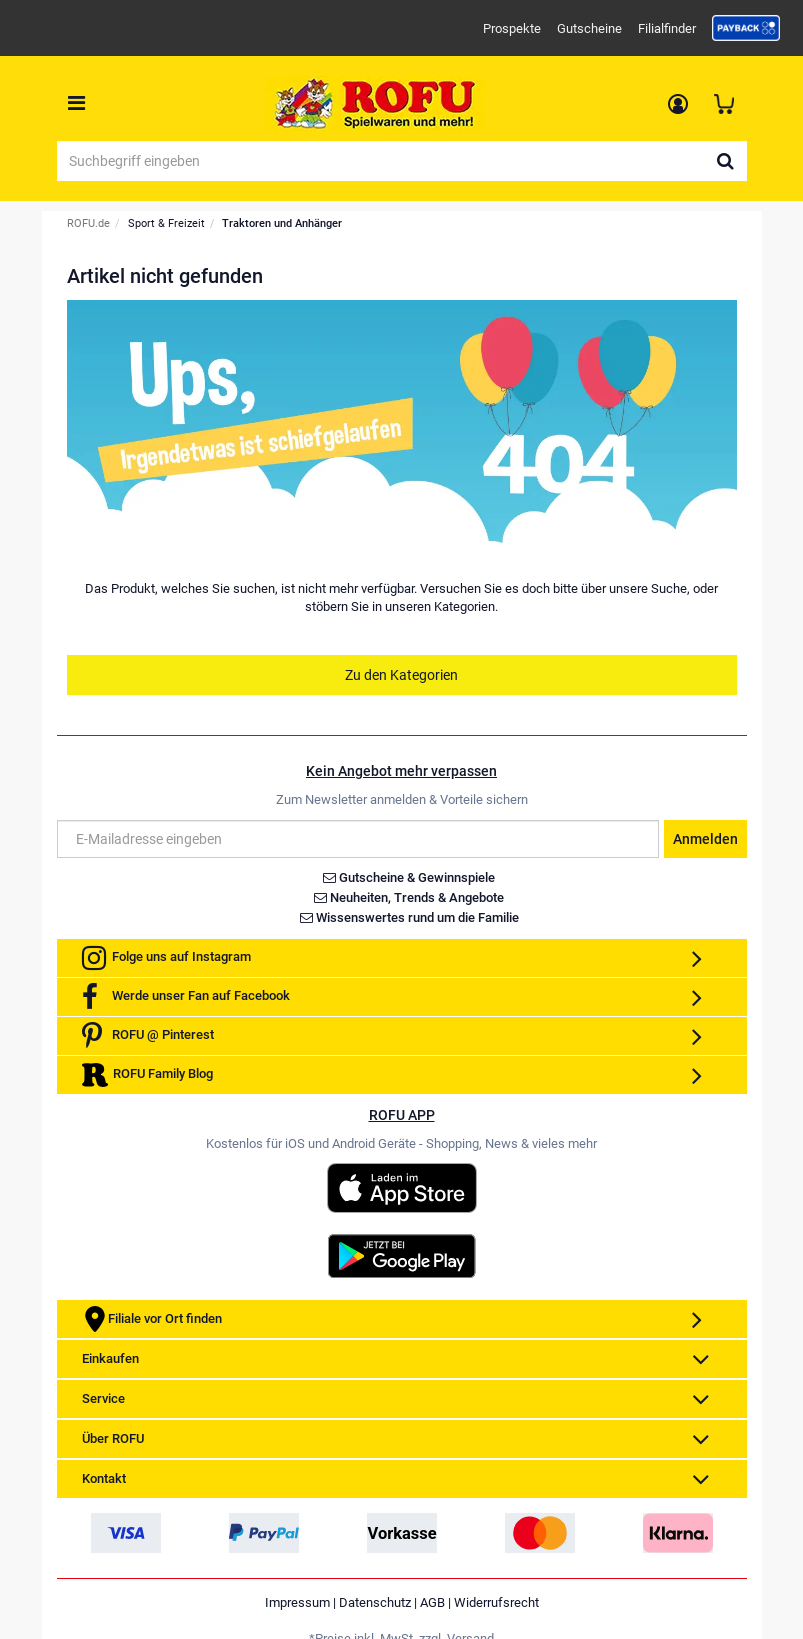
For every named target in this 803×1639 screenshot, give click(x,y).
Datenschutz (375, 1602)
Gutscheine (589, 28)
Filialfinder (667, 28)
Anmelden (705, 839)
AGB (432, 1602)
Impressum (297, 1602)
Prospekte (512, 28)
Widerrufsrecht (496, 1602)
